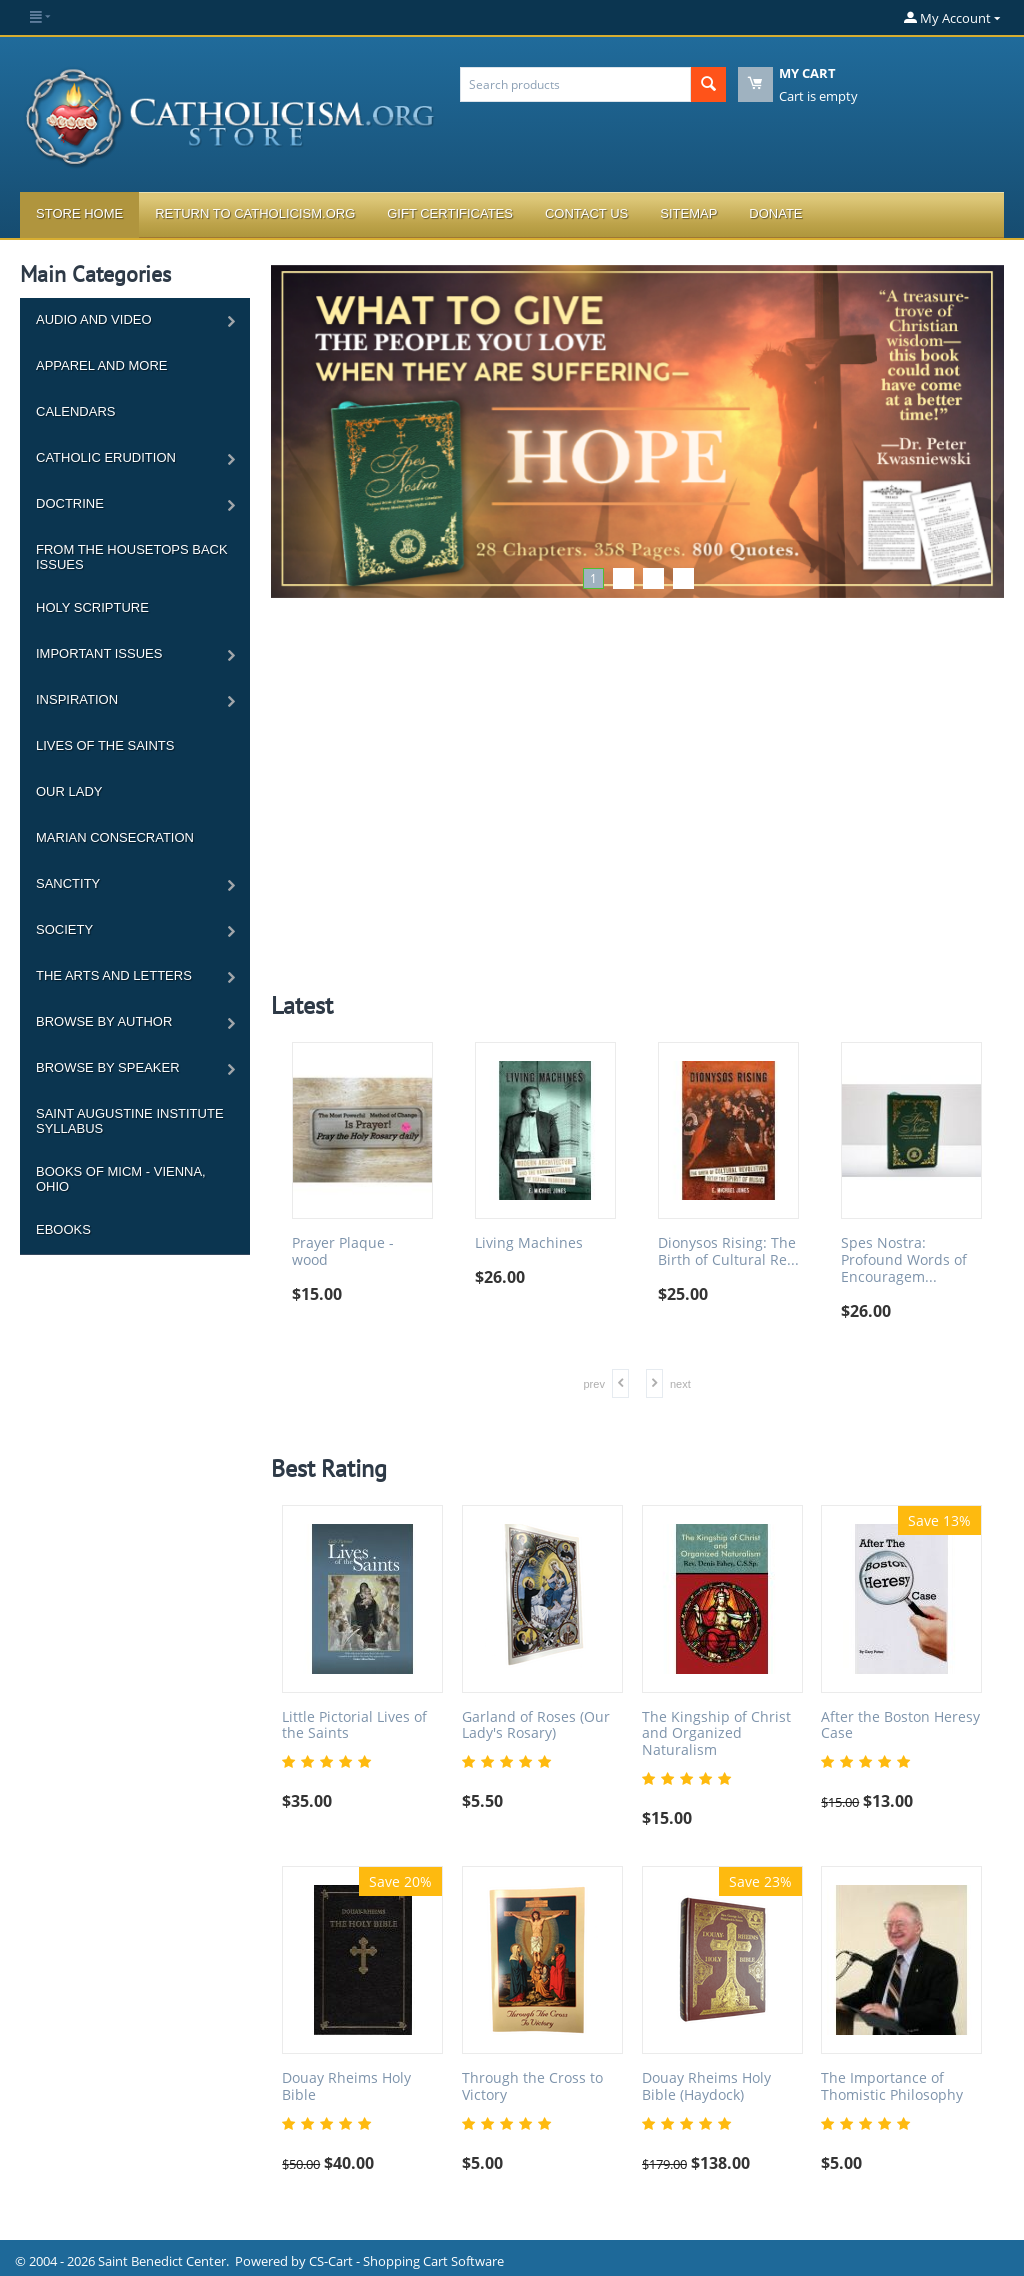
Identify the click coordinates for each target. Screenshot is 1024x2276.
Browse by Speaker (108, 1067)
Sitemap (688, 213)
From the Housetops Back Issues (132, 557)
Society (64, 929)
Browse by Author (104, 1021)
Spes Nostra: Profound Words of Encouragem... (904, 1260)
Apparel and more (101, 365)
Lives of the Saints (105, 745)
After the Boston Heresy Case (900, 1726)
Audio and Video (94, 319)
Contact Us (586, 213)
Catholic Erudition (106, 457)
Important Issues (99, 653)
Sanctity (68, 883)
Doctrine (70, 503)
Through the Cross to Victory (532, 2087)
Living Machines (529, 1243)
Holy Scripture (92, 607)
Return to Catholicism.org (255, 213)
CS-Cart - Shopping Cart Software (406, 2261)
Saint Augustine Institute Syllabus (130, 1121)
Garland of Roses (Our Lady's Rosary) (536, 1726)
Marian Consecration (115, 837)
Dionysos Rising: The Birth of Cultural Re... (728, 1252)
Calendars (75, 411)
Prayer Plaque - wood (343, 1252)
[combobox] (575, 84)
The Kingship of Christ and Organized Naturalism (716, 1734)
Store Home (79, 213)
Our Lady (69, 791)
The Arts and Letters (114, 975)
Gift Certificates (450, 213)
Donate (775, 213)
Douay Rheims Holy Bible (346, 2087)
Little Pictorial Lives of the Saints (354, 1726)
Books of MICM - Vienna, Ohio (121, 1179)
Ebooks (63, 1229)
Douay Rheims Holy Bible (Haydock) (706, 2087)
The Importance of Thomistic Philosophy (892, 2087)
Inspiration (77, 699)
